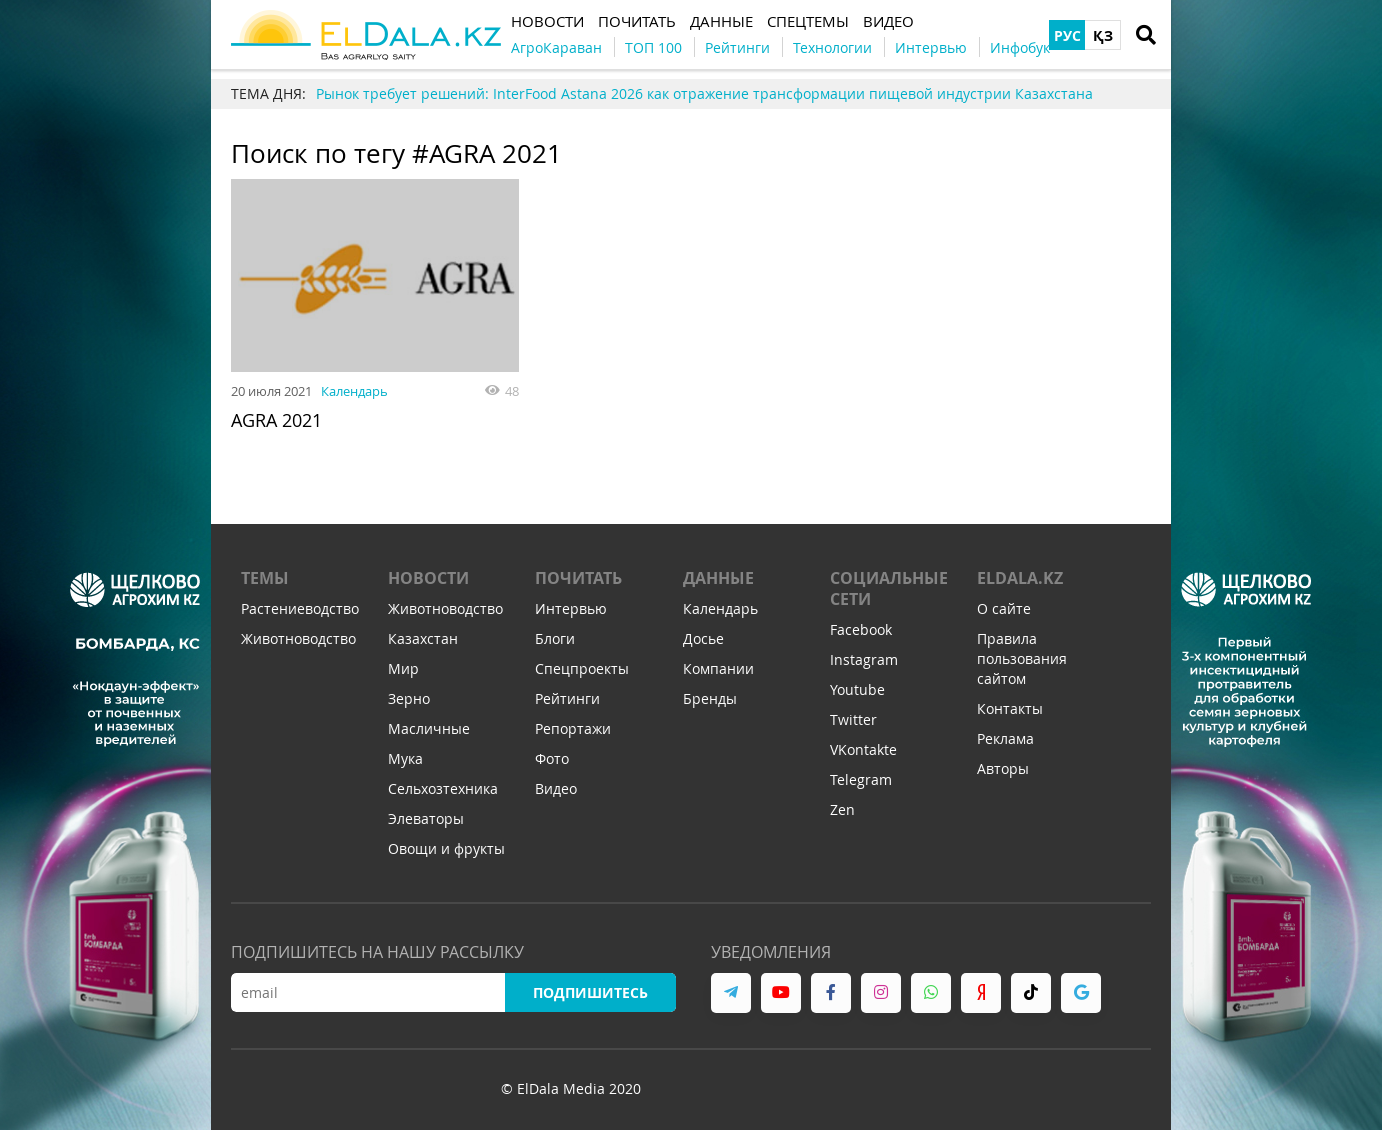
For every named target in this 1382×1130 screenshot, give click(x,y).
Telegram (861, 779)
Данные (718, 578)
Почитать (578, 578)
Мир (403, 668)
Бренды (710, 698)
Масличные (429, 728)
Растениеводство (300, 608)
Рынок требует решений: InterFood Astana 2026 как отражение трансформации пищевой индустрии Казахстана (704, 93)
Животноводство (298, 638)
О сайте (1004, 608)
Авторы (1003, 768)
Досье (703, 638)
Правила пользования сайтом (1022, 658)
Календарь (354, 391)
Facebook (861, 629)
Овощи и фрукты (446, 848)
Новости (428, 578)
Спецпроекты (582, 668)
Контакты (1010, 708)
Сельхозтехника (443, 788)
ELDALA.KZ (1020, 578)
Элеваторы (426, 818)
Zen (842, 809)
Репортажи (573, 728)
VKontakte (863, 749)
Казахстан (423, 638)
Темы (265, 578)
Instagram (864, 659)
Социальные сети (889, 588)
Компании (718, 668)
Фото (552, 758)
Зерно (409, 698)
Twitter (853, 719)
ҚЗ (1103, 35)
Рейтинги (567, 698)
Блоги (555, 638)
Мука (405, 758)
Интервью (571, 608)
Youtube (857, 689)
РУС (1067, 35)
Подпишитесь (590, 992)
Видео (556, 788)
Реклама (1005, 738)
